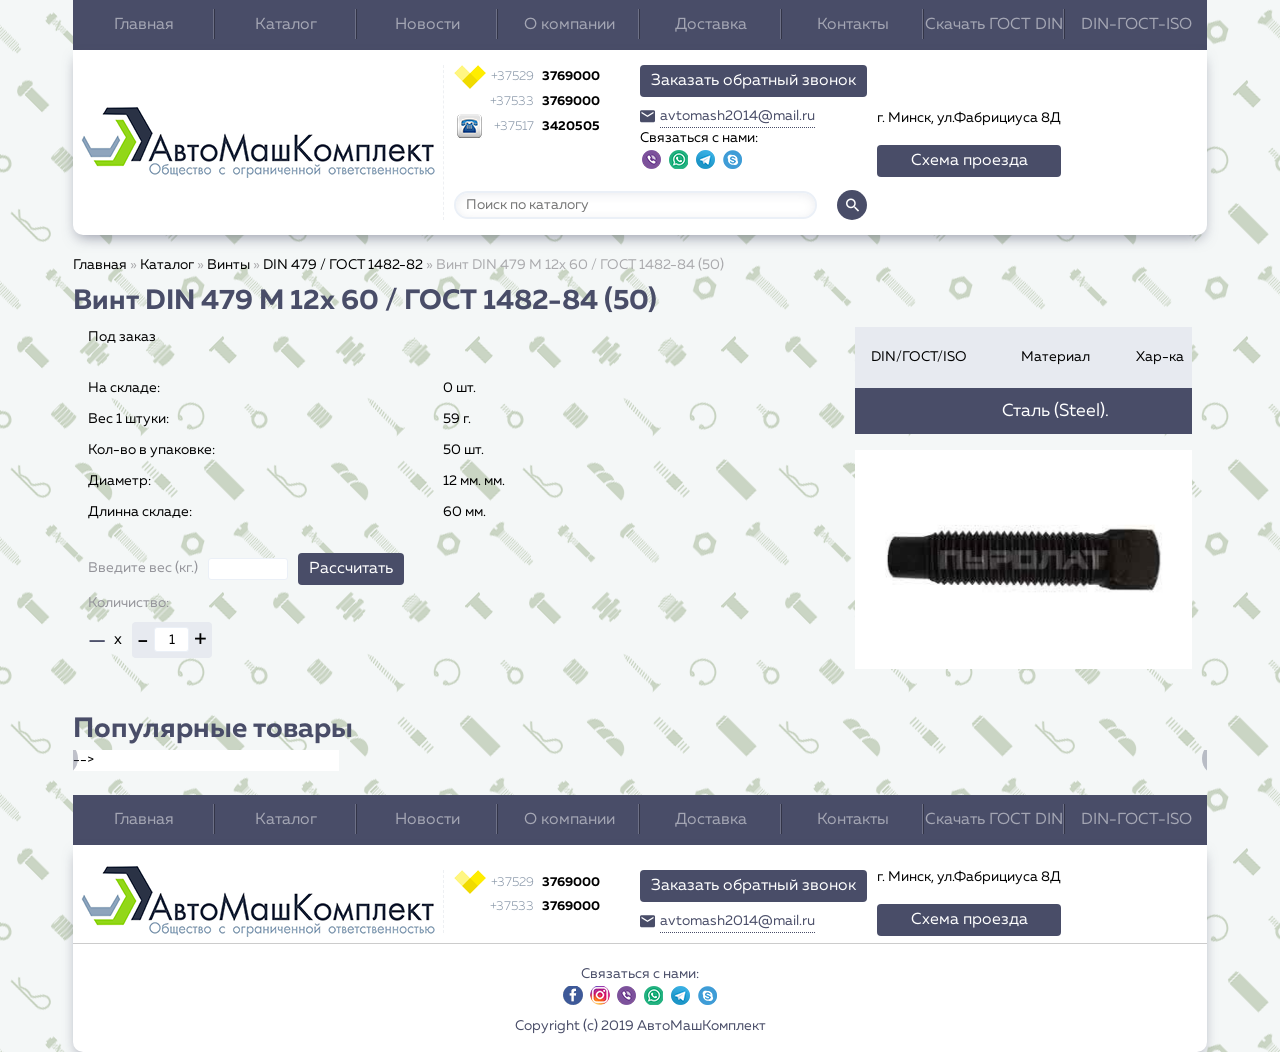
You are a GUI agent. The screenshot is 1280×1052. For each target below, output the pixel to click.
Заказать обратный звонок (753, 81)
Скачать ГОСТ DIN (994, 25)
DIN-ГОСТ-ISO (1136, 25)
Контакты (853, 25)
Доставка (711, 25)
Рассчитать (351, 569)
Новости (427, 25)
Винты (228, 265)
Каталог (286, 25)
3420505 (547, 126)
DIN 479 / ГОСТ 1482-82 (343, 265)
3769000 (545, 76)
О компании (569, 25)
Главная (144, 25)
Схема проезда (969, 161)
